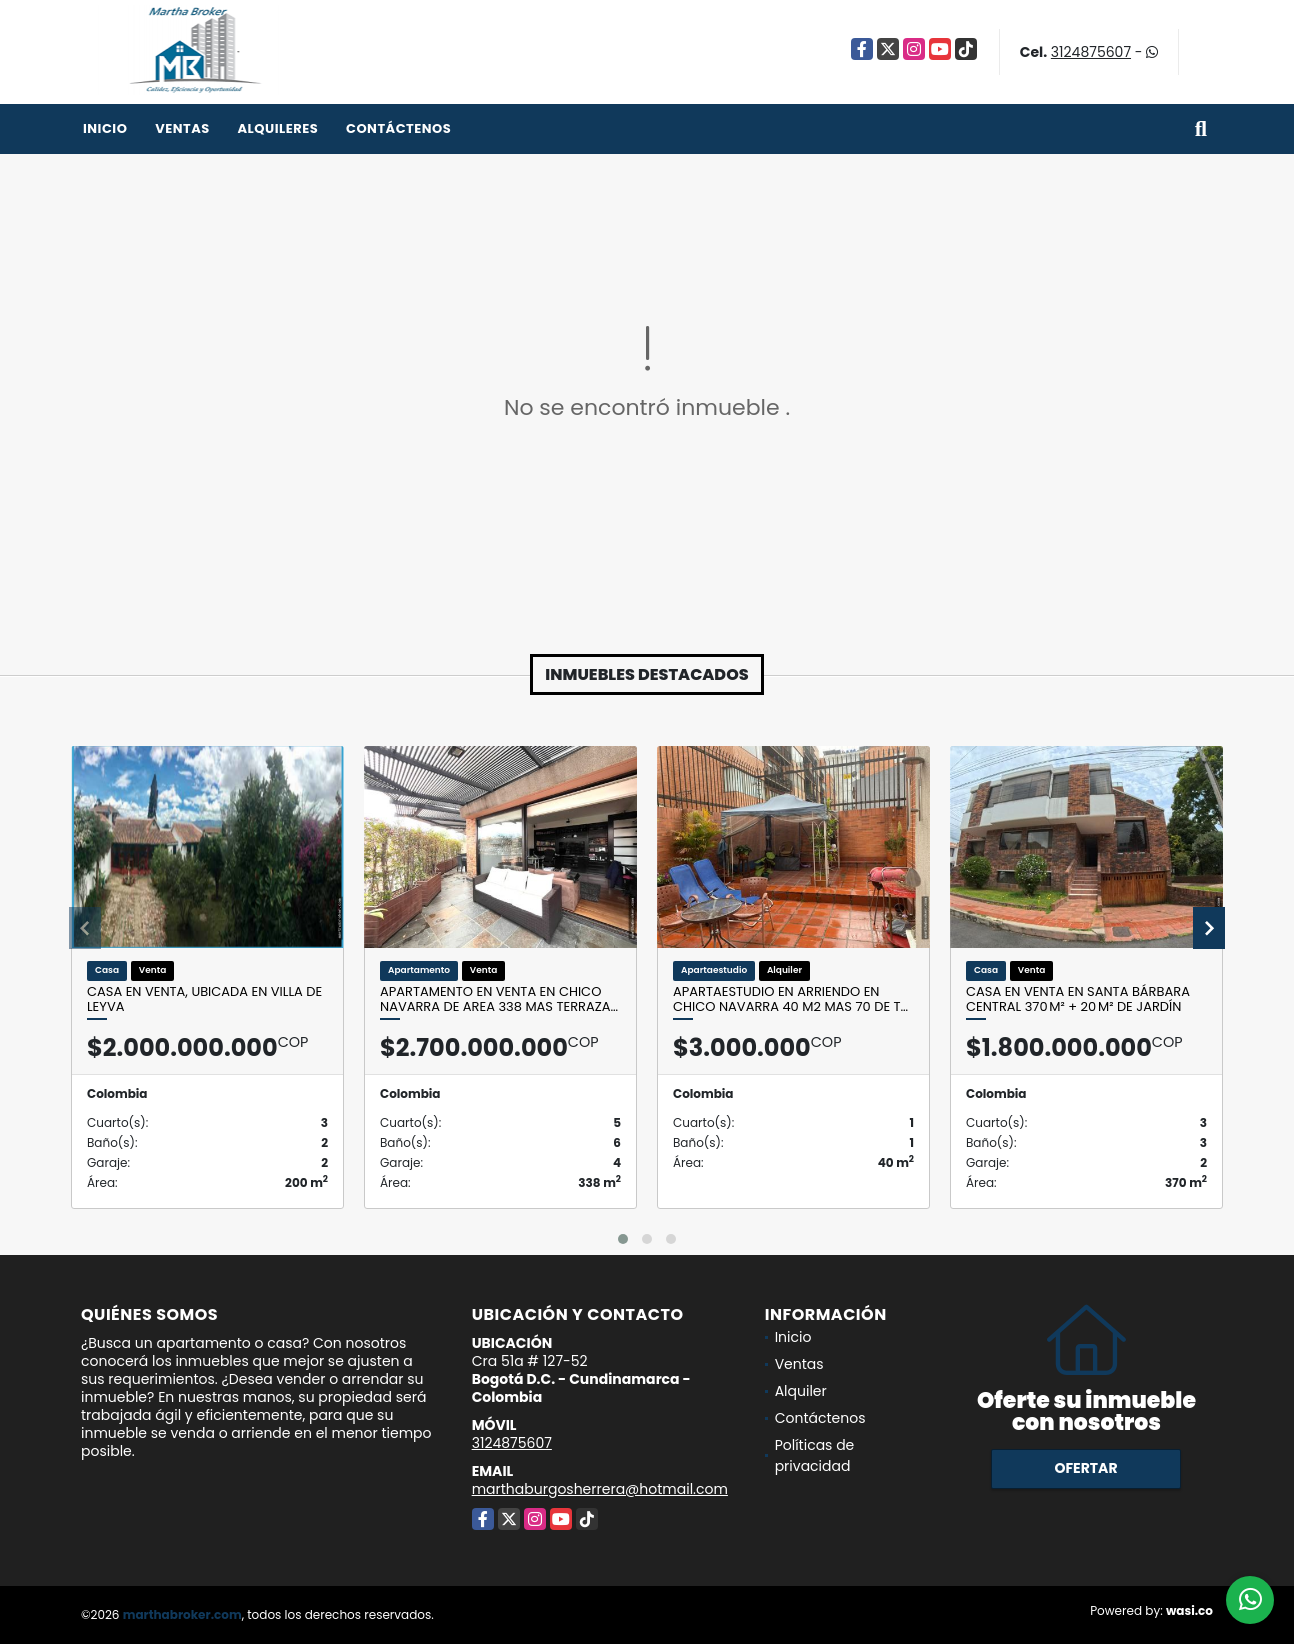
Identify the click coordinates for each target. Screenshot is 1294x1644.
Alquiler (801, 1391)
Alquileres (277, 128)
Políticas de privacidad (815, 1455)
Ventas (182, 128)
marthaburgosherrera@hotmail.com (600, 1489)
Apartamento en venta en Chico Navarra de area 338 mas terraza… (499, 999)
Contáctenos (398, 128)
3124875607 (1091, 52)
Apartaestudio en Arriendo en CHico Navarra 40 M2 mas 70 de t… (790, 999)
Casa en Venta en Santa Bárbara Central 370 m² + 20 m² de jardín (1078, 999)
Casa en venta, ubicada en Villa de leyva (204, 999)
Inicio (105, 128)
